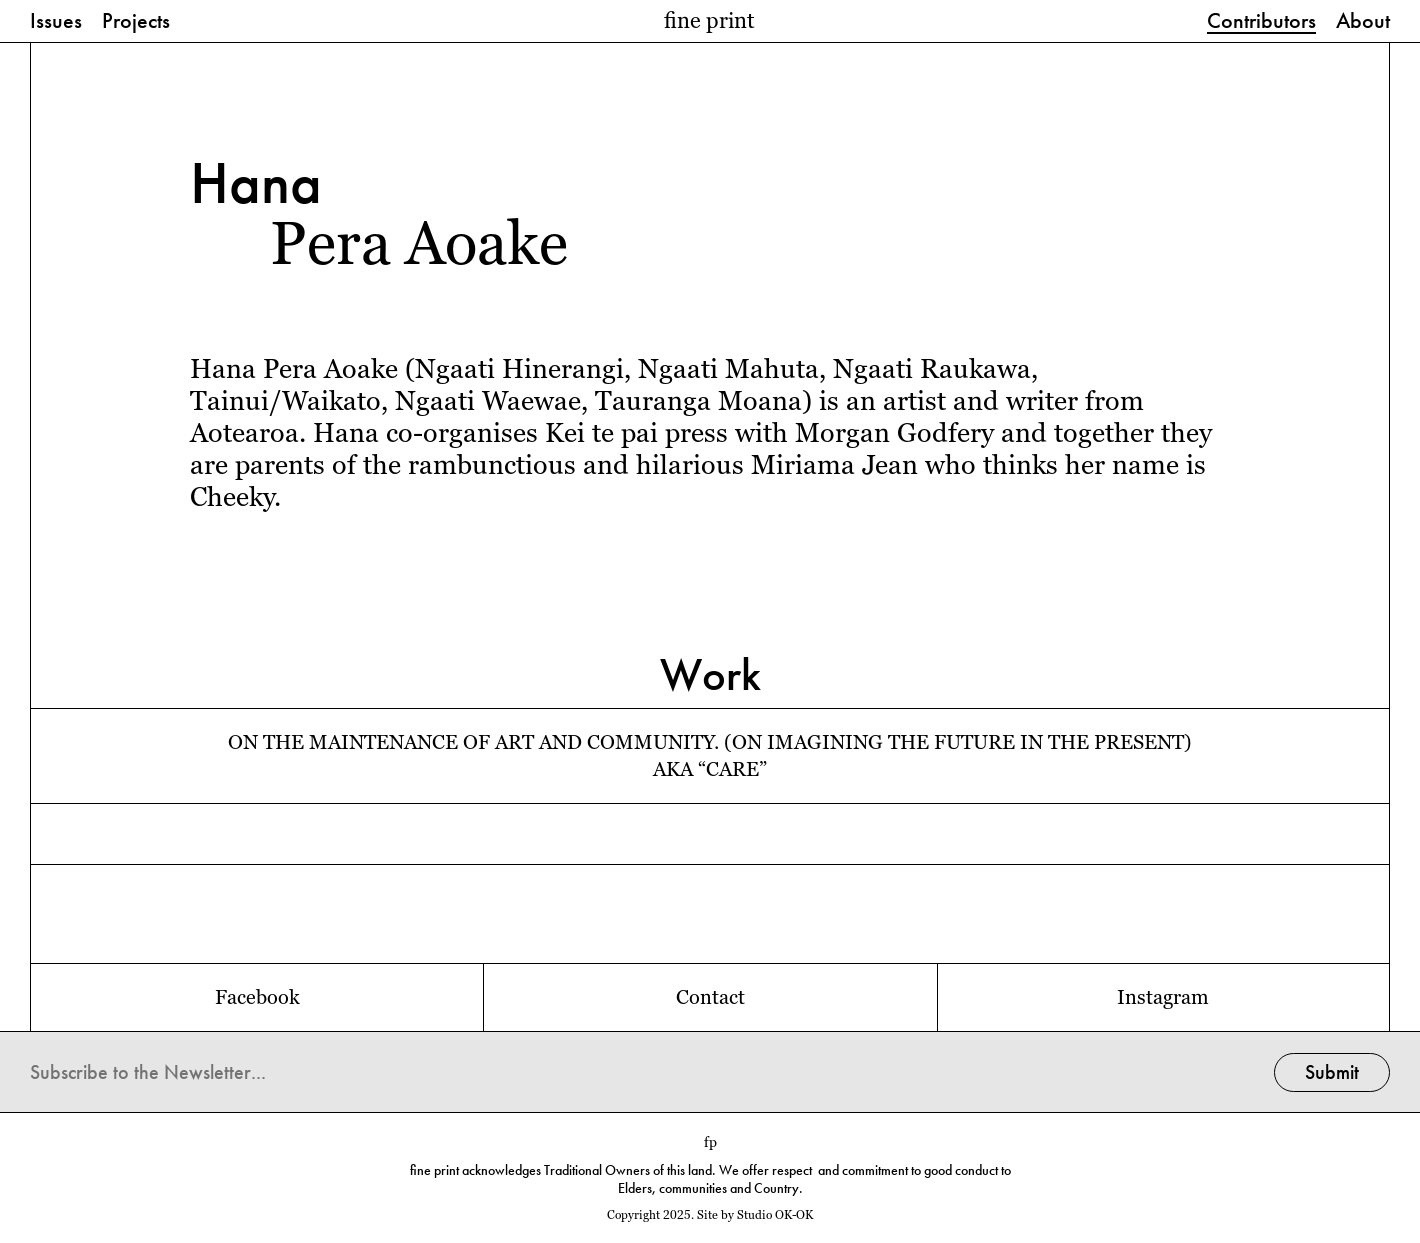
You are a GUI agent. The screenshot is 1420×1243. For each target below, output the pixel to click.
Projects (136, 22)
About (1363, 22)
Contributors (1261, 22)
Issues (56, 22)
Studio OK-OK (775, 1215)
